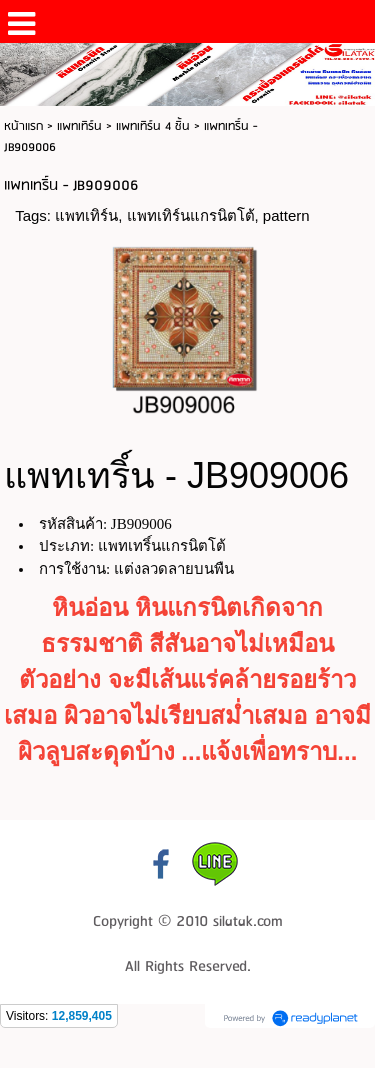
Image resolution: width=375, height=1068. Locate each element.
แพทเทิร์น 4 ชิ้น (153, 126)
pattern (286, 215)
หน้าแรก (23, 126)
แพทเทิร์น (79, 126)
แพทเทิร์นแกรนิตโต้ (191, 215)
